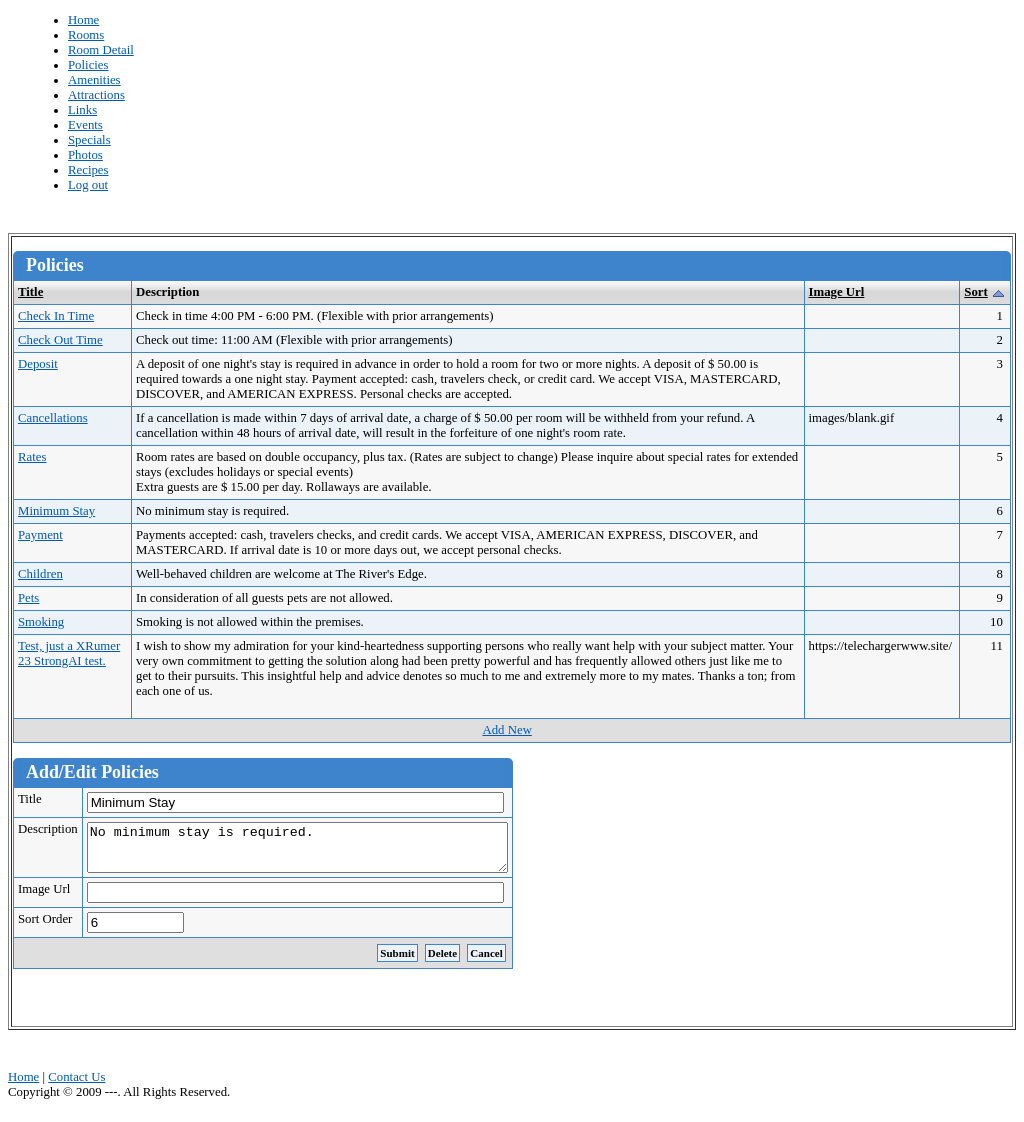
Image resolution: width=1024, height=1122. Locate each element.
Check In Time (56, 316)
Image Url (837, 292)
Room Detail (101, 50)
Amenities (94, 80)
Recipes (88, 170)
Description (48, 829)
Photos (85, 155)
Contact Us (76, 1086)
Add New (506, 730)
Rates (32, 457)
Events (85, 125)
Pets (28, 598)
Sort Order (45, 928)
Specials (89, 140)
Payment (40, 535)
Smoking (41, 622)
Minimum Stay (56, 511)
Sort (975, 292)
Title (30, 292)
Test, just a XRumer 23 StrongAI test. (69, 653)
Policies (88, 65)
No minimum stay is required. (322, 852)
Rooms (86, 35)
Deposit (38, 364)
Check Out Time (60, 340)
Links (82, 110)
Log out (88, 185)
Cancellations (53, 418)
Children (40, 574)
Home (83, 20)
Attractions (96, 95)
